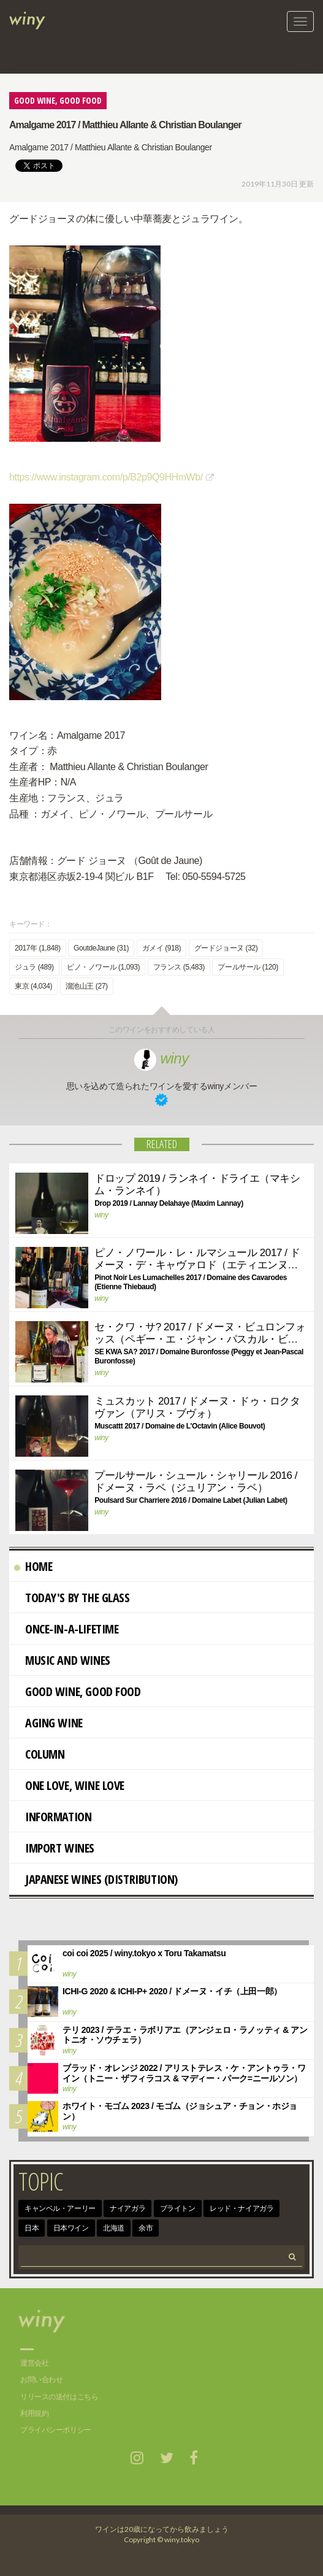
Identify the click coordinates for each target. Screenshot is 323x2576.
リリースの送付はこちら (59, 2397)
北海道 (113, 2228)
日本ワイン (71, 2228)
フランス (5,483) (179, 967)
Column (39, 1754)
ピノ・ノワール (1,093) (103, 967)
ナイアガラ (127, 2208)
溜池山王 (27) (87, 986)
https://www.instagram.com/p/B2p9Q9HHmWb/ (106, 477)
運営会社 (34, 2363)
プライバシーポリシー (55, 2430)
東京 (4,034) (33, 986)
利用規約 (34, 2413)
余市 (146, 2228)
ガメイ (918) (161, 948)
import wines (54, 1848)
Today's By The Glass (72, 1597)
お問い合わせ (41, 2379)
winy (161, 1058)
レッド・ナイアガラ (241, 2208)
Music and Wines (62, 1660)
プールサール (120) (248, 967)
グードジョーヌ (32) (226, 948)
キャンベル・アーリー (60, 2208)
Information (52, 1816)
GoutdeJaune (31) (101, 948)
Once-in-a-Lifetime (66, 1629)
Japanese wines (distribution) (96, 1879)
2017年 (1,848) (38, 948)
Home (33, 1566)
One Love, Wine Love (69, 1785)
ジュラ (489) (34, 967)
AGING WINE (48, 1722)
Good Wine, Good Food (77, 1691)
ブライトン (178, 2208)
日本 (32, 2228)
